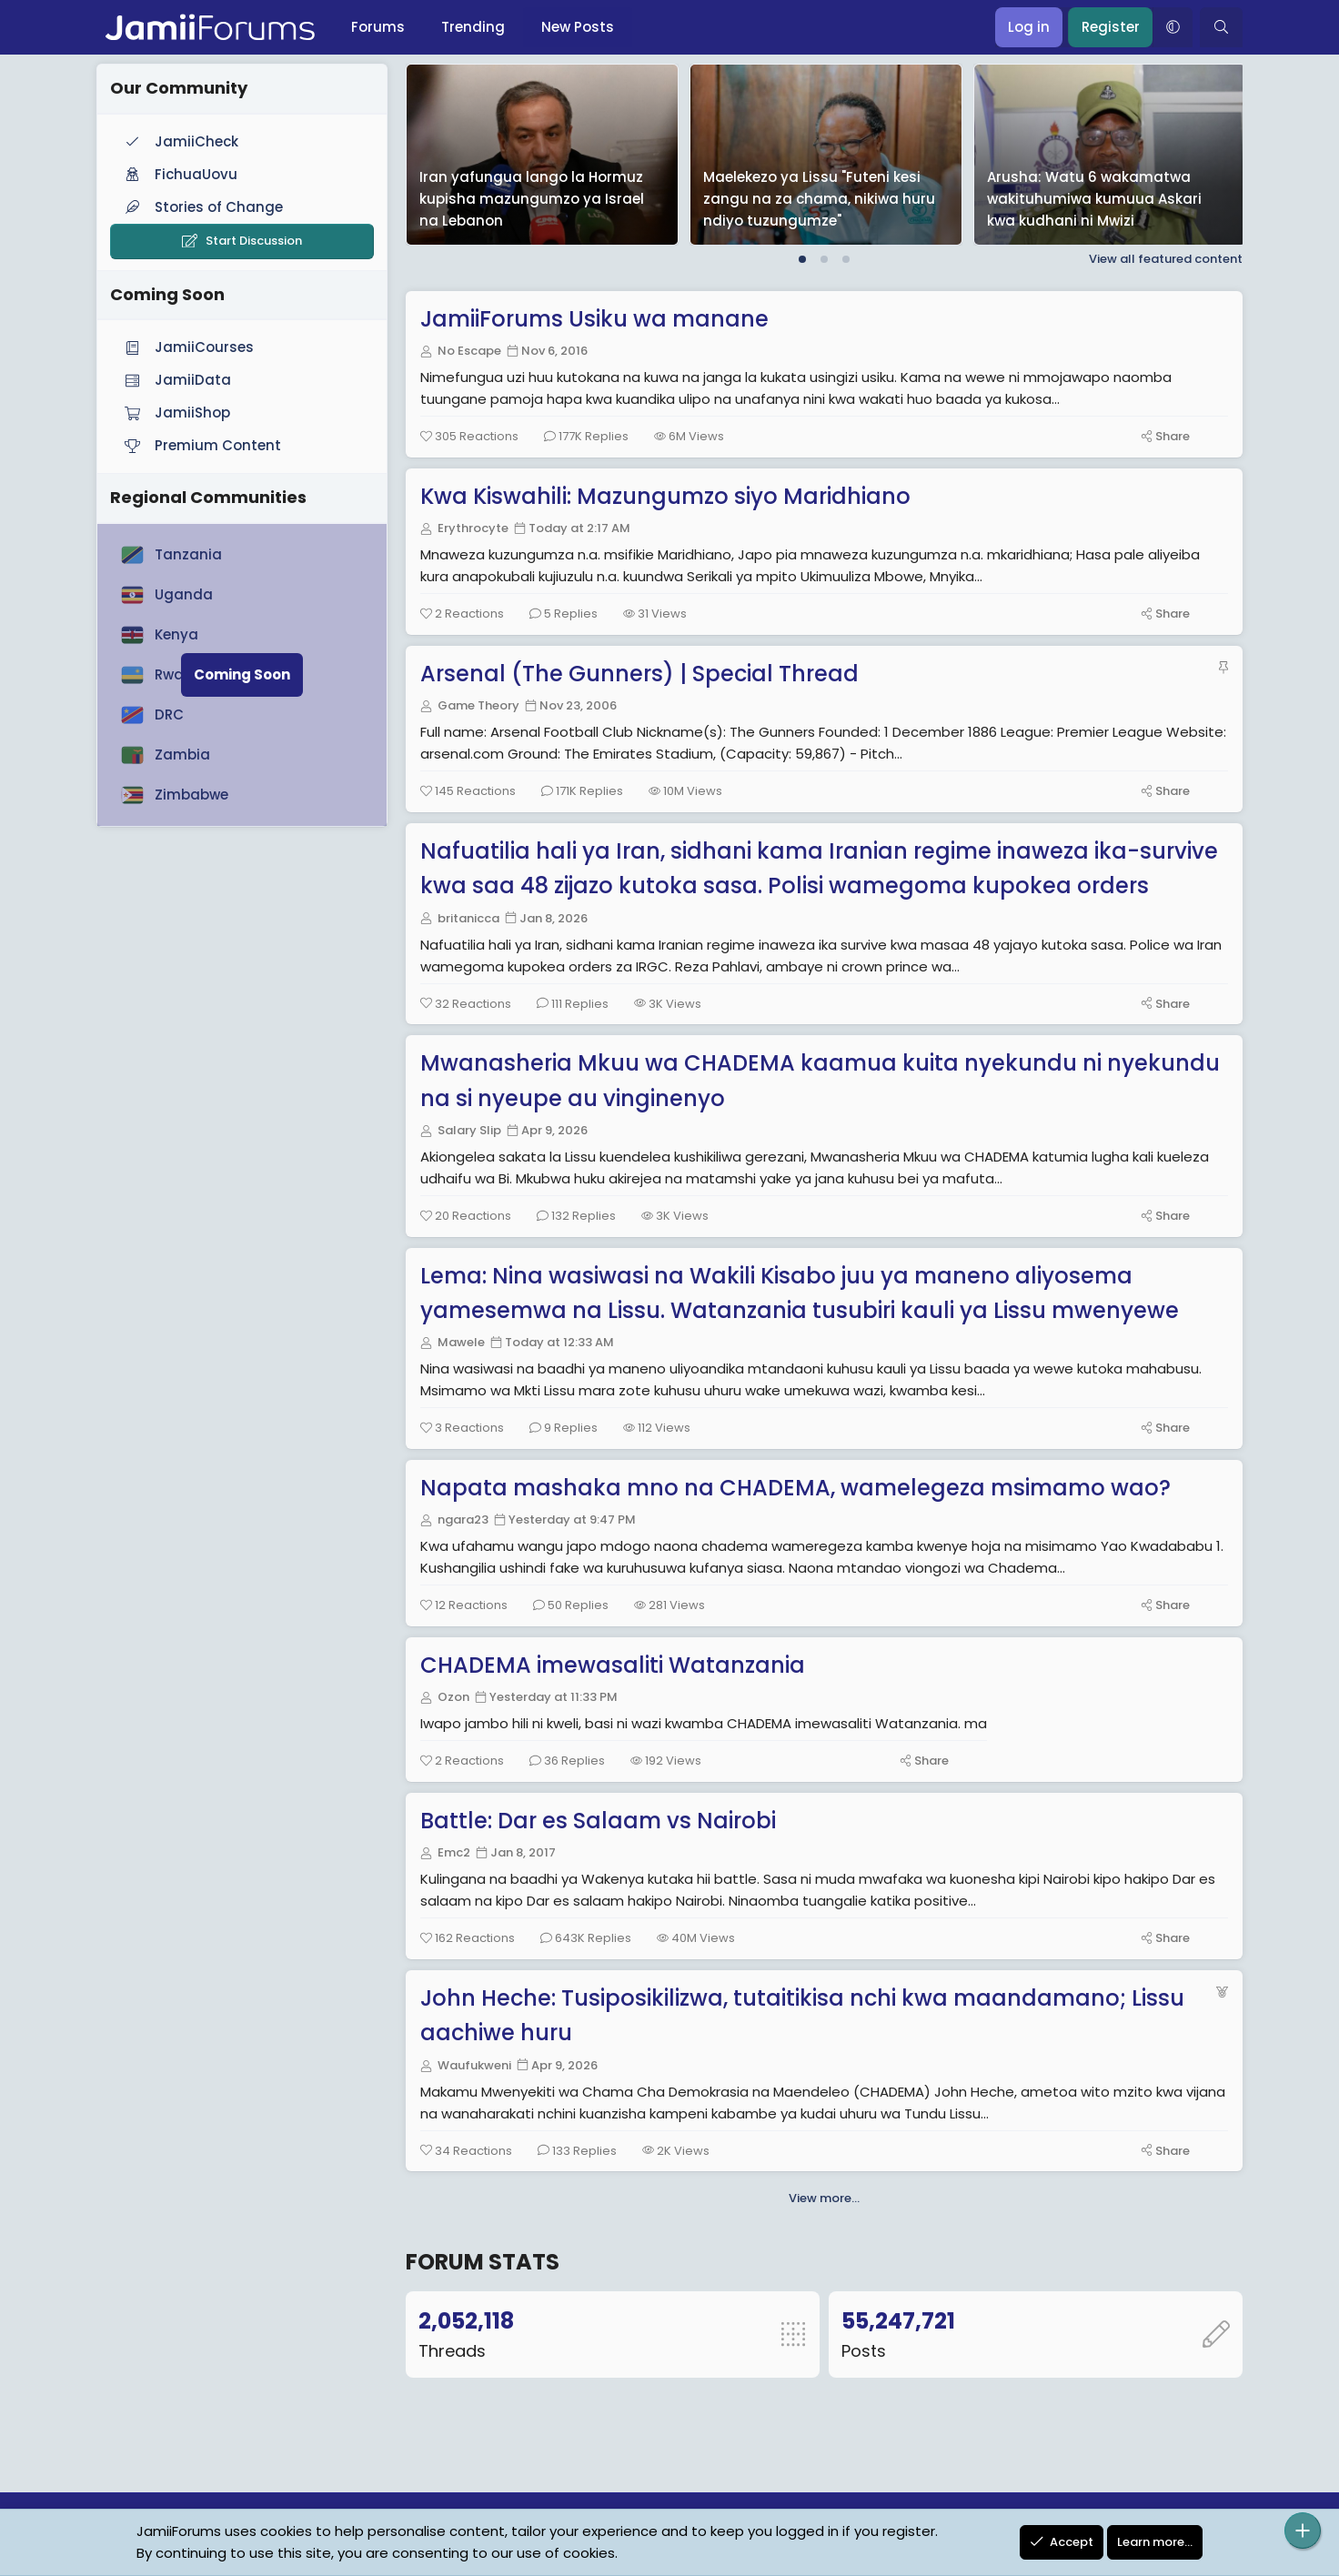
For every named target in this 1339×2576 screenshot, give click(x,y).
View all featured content (1166, 258)
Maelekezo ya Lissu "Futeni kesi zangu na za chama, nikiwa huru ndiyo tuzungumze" (819, 198)
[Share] (1161, 436)
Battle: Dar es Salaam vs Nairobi (602, 1821)
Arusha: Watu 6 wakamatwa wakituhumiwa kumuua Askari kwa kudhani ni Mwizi (1094, 198)
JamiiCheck (179, 141)
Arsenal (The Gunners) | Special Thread (643, 674)
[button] (1173, 27)
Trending (473, 26)
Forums (378, 26)
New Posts (577, 26)
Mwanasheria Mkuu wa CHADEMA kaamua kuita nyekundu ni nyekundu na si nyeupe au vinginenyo (823, 1080)
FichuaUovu (179, 174)
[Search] (1221, 27)
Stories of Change (202, 206)
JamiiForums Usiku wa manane (598, 319)
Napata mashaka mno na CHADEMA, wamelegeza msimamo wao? (799, 1488)
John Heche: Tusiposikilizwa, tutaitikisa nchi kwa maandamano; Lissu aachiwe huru (806, 2015)
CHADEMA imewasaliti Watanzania (616, 1665)
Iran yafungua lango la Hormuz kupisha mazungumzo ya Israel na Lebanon (531, 198)
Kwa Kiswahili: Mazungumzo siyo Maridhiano (669, 496)
